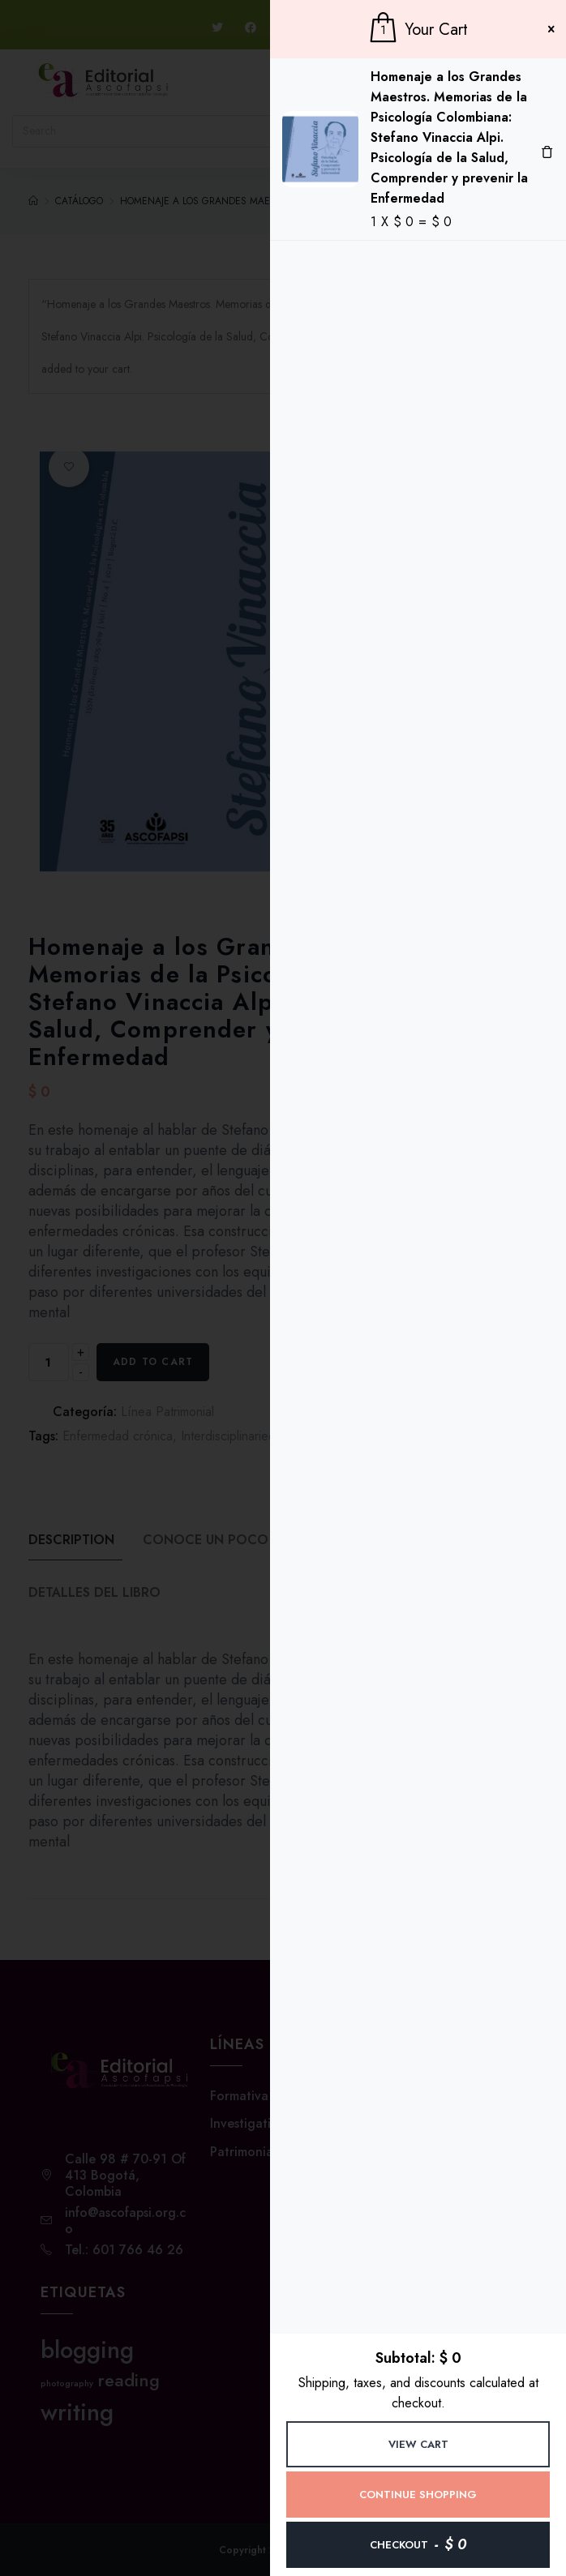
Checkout (418, 2544)
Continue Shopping (418, 2494)
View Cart (418, 2444)
